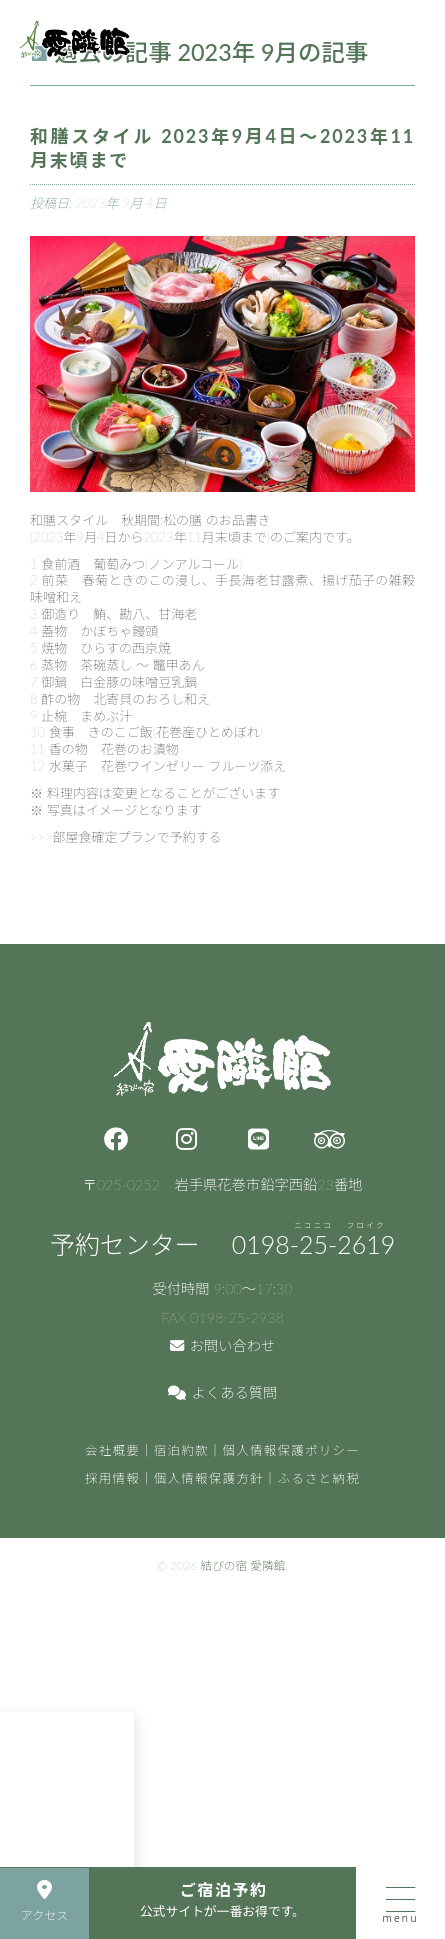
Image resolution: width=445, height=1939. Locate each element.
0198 (314, 1244)
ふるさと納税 (319, 1478)
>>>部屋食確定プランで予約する (126, 837)
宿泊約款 (181, 1450)
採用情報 (112, 1478)
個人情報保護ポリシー (292, 1450)
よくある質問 (223, 1392)
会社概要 (112, 1450)
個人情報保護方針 (209, 1478)
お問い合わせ (223, 1345)
